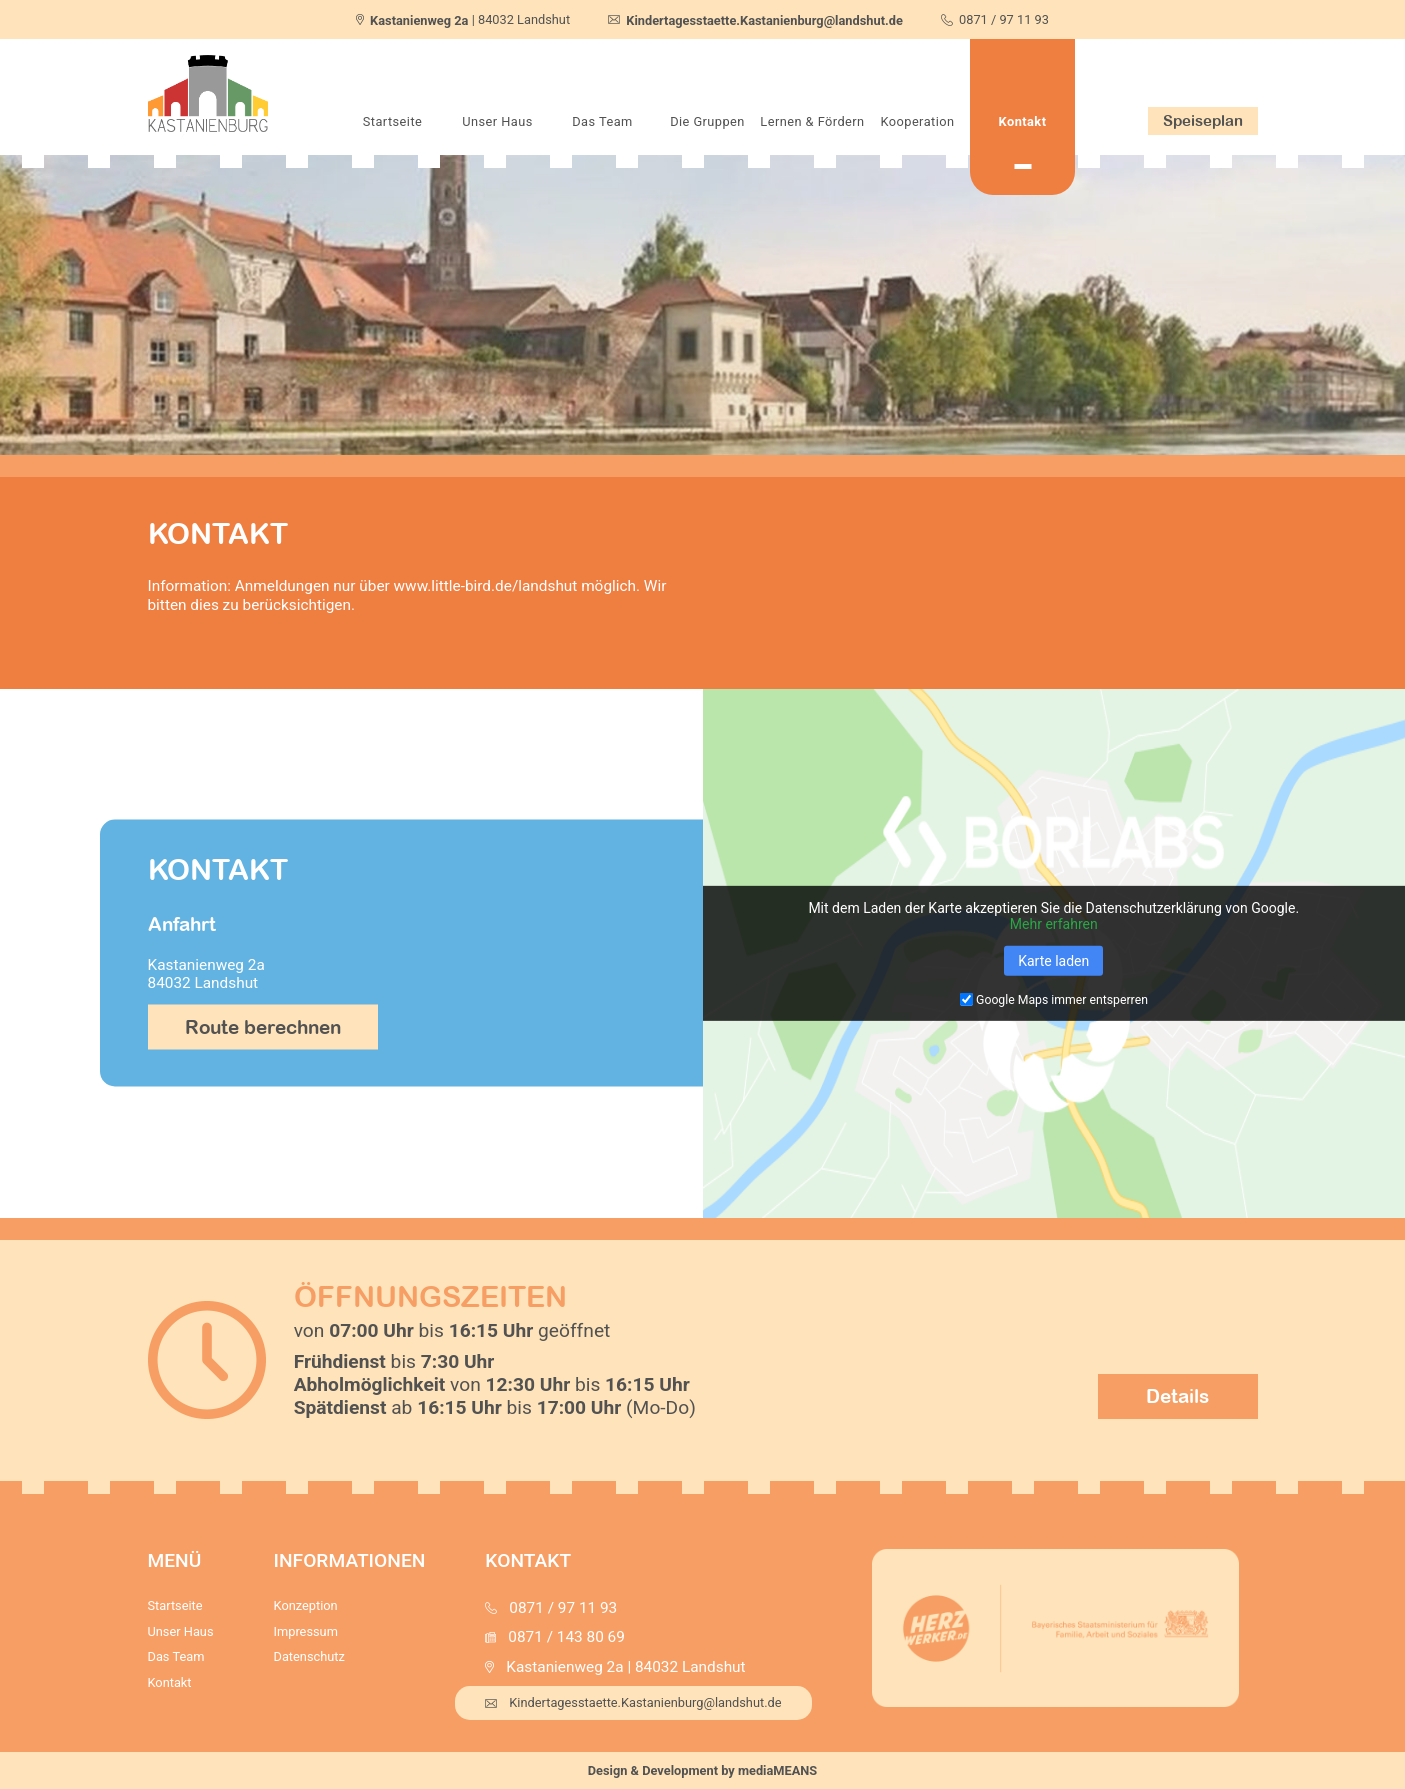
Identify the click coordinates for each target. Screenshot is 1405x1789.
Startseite (393, 121)
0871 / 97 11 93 (1004, 19)
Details (1177, 1396)
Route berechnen (263, 1027)
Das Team (602, 121)
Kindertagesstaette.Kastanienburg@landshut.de (633, 1702)
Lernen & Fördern (812, 121)
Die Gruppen (707, 121)
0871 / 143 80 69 (566, 1637)
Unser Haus (497, 121)
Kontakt (1023, 121)
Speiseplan (1203, 120)
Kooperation (917, 121)
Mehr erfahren (1054, 924)
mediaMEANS (777, 1770)
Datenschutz (309, 1656)
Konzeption (306, 1605)
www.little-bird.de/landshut (486, 586)
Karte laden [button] (1053, 961)
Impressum (306, 1631)
